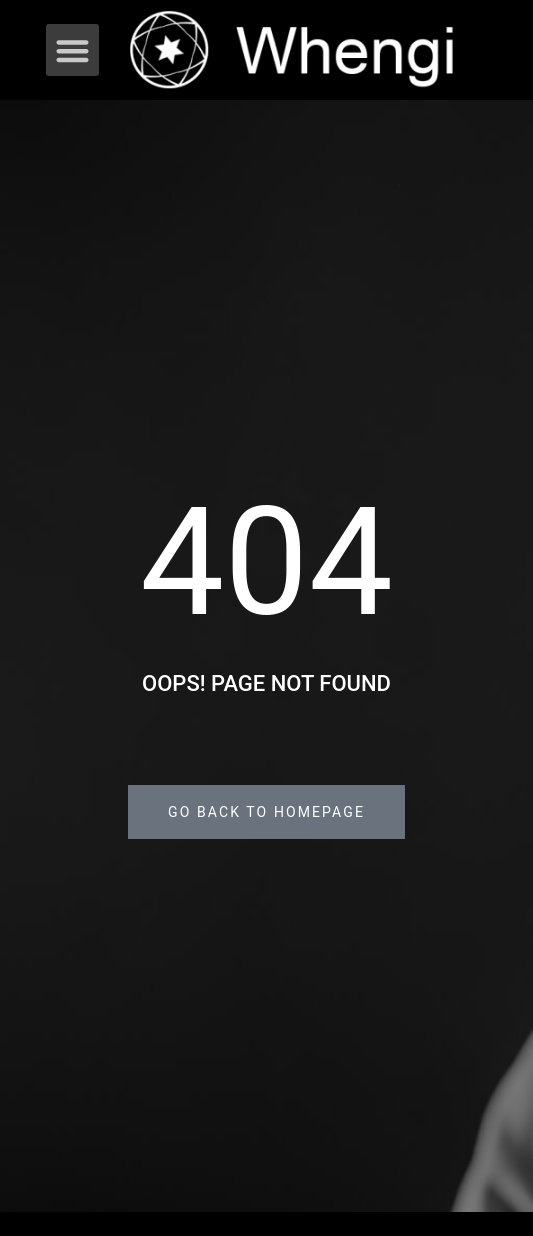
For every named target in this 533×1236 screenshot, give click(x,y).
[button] (72, 50)
